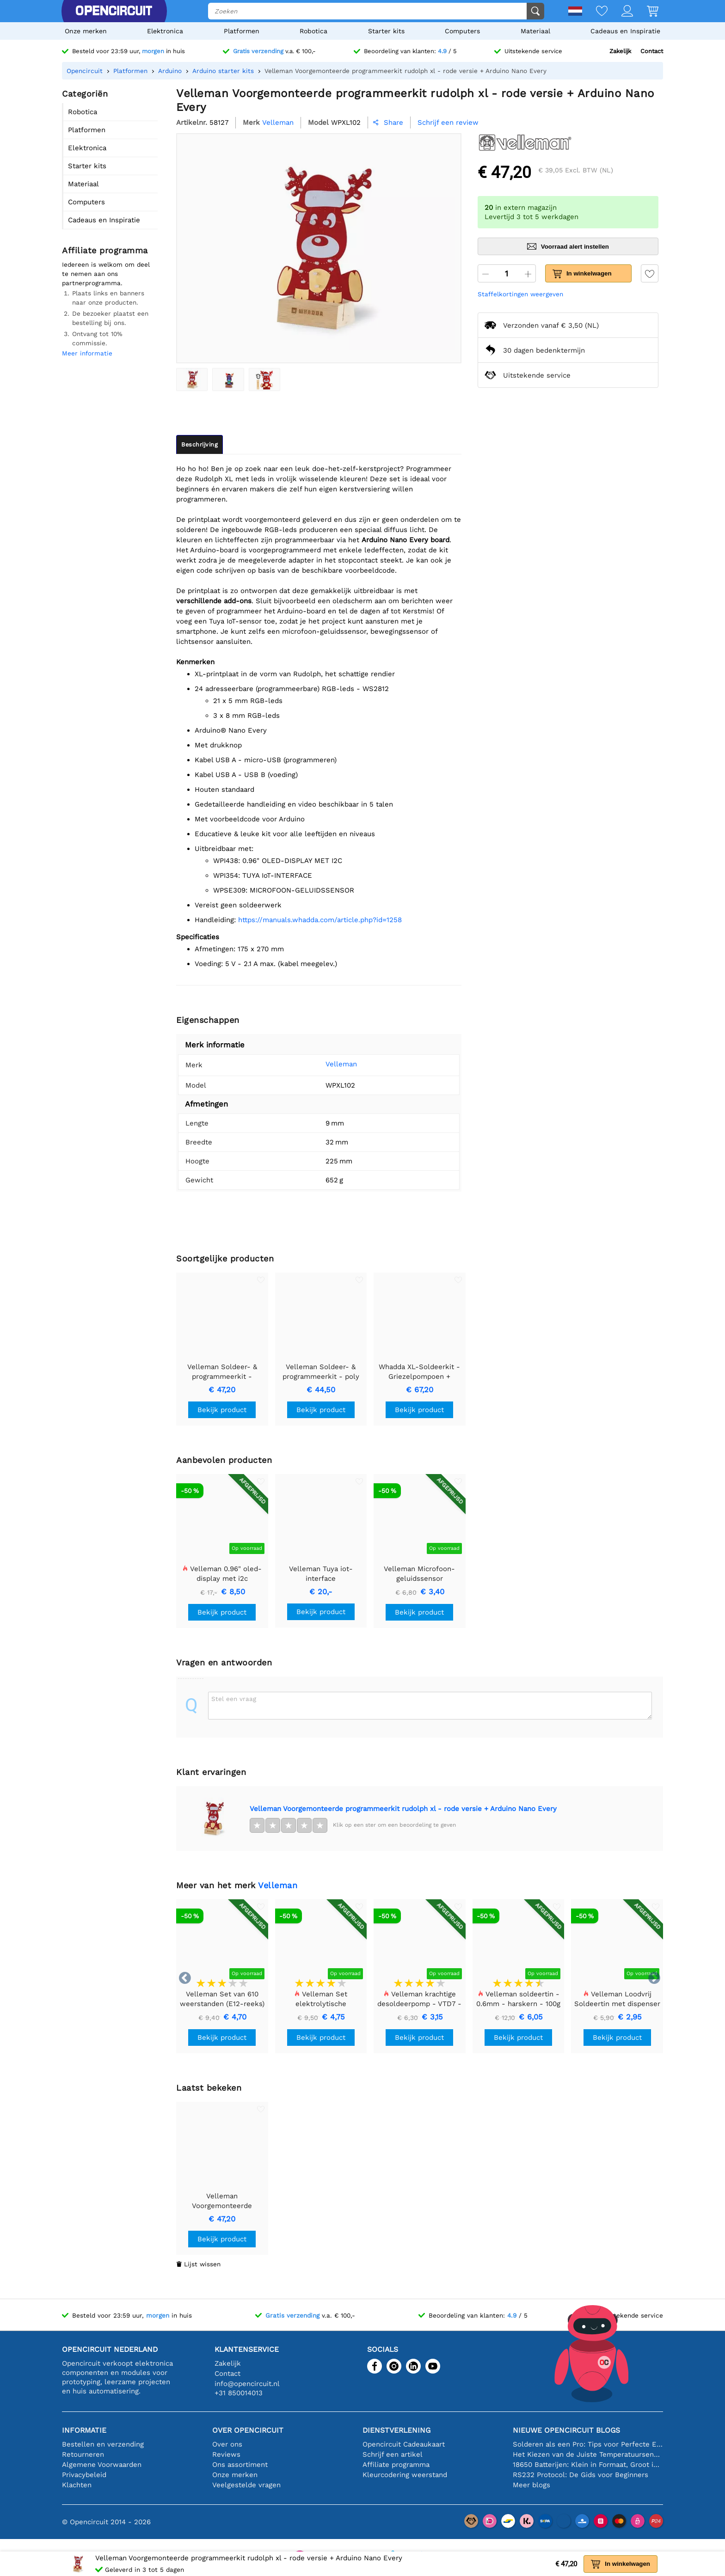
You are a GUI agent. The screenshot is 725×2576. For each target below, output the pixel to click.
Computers (462, 31)
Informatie (84, 2430)
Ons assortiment (240, 2464)
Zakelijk (620, 51)
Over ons (227, 2444)
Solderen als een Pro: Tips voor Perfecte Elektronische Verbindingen (588, 2444)
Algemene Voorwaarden (101, 2464)
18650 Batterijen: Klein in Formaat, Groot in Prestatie (588, 2464)
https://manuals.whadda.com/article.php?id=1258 (320, 920)
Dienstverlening (396, 2430)
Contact (651, 51)
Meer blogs (531, 2485)
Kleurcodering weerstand (404, 2475)
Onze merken (86, 31)
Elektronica (165, 31)
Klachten (77, 2485)
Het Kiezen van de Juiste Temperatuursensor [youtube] (588, 2454)
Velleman (327, 1064)
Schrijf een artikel (392, 2454)
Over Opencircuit (247, 2430)
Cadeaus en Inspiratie (625, 31)
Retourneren (83, 2454)
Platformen (241, 31)
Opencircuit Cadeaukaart (403, 2444)
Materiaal (535, 31)
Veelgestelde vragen (246, 2485)
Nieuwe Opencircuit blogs (566, 2430)
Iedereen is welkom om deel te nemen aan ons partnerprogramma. (106, 274)
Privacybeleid (84, 2475)
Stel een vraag (233, 1698)
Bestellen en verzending (103, 2444)
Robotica (313, 31)
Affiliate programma (396, 2464)
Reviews (226, 2454)
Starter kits (386, 31)
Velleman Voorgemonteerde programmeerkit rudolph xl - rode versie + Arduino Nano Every (403, 1809)
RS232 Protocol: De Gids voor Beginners (580, 2475)
